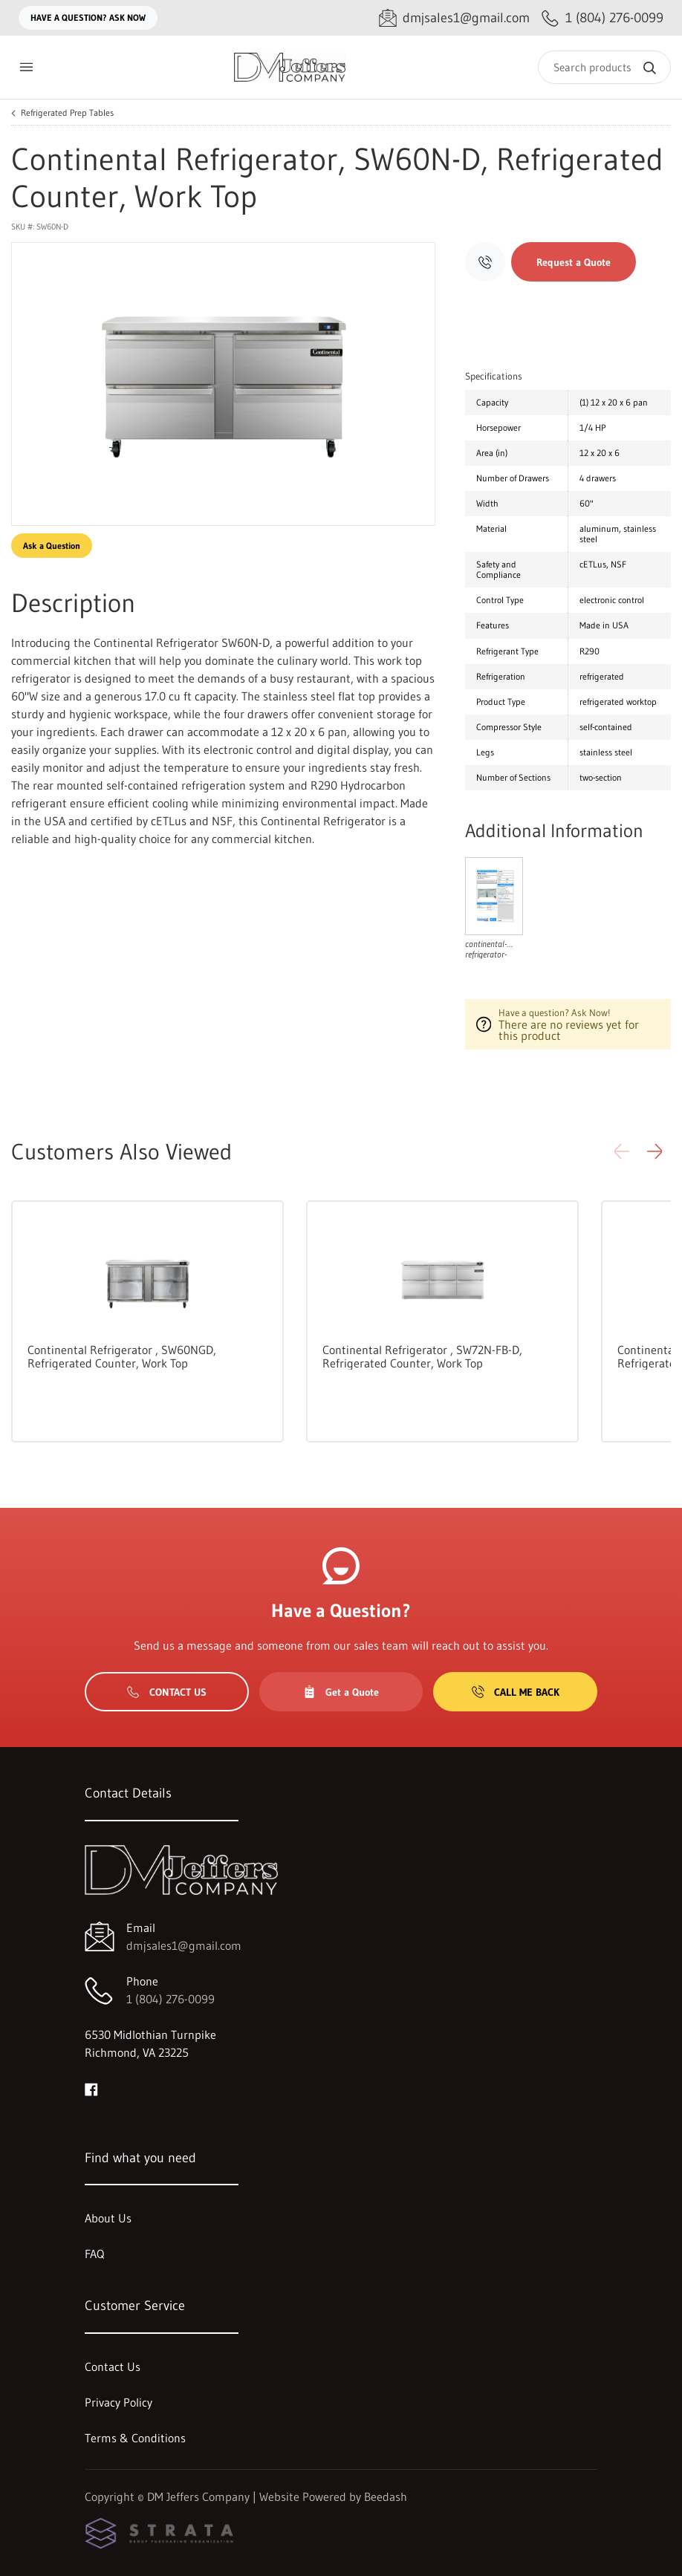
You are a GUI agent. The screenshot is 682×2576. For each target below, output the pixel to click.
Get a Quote (341, 1692)
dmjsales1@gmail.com (183, 1945)
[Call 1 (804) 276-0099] (602, 18)
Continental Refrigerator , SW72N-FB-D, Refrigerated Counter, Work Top (422, 1356)
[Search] (604, 67)
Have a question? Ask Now (88, 17)
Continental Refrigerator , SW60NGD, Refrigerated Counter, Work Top (121, 1356)
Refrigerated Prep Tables (67, 113)
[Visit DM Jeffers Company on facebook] (91, 2088)
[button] (654, 1151)
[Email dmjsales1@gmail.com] (454, 18)
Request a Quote (573, 262)
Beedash (385, 2496)
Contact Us (167, 1692)
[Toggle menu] (26, 67)
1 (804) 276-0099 (170, 1998)
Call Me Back (515, 1692)
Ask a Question (51, 545)
